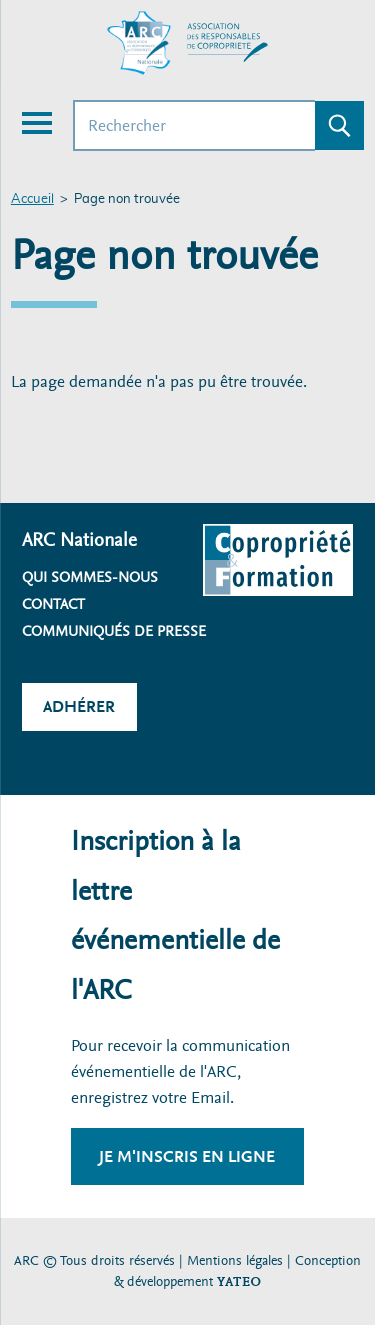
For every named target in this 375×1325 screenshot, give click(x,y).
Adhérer (79, 706)
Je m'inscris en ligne (187, 1156)
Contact (53, 604)
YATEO (239, 1281)
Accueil (32, 199)
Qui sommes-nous (90, 577)
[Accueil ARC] (188, 43)
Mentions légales (235, 1260)
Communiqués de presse (114, 631)
